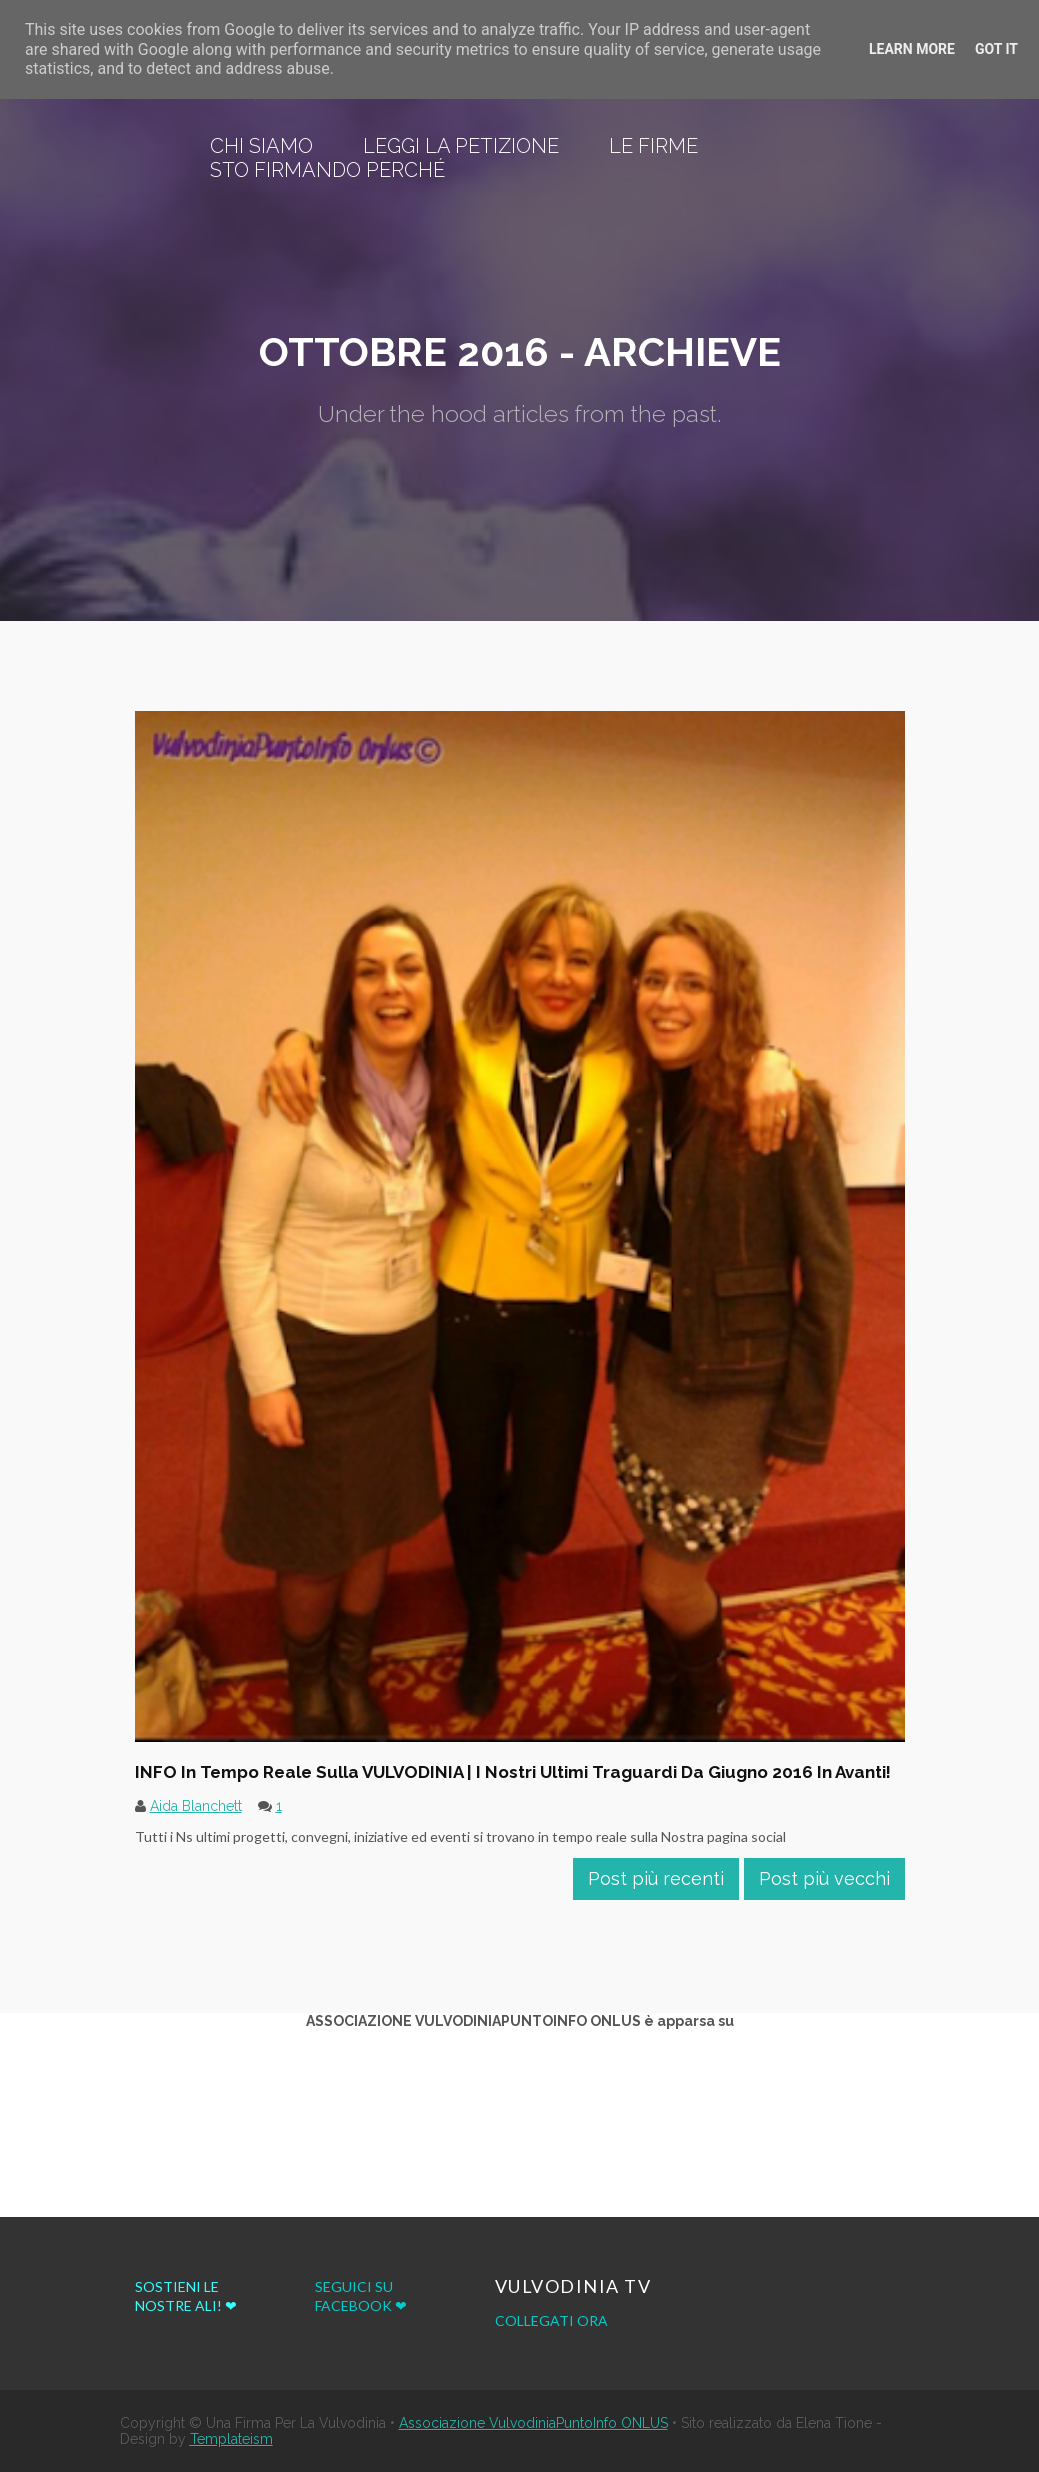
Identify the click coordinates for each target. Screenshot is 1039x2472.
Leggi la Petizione (461, 146)
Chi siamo (261, 146)
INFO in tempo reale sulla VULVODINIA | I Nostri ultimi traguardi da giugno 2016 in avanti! (513, 1772)
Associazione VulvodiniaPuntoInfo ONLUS (533, 2423)
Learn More (912, 49)
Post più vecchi (824, 1878)
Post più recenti (656, 1878)
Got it (996, 49)
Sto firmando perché (327, 170)
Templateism (231, 2439)
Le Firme (653, 146)
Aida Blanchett (196, 1806)
